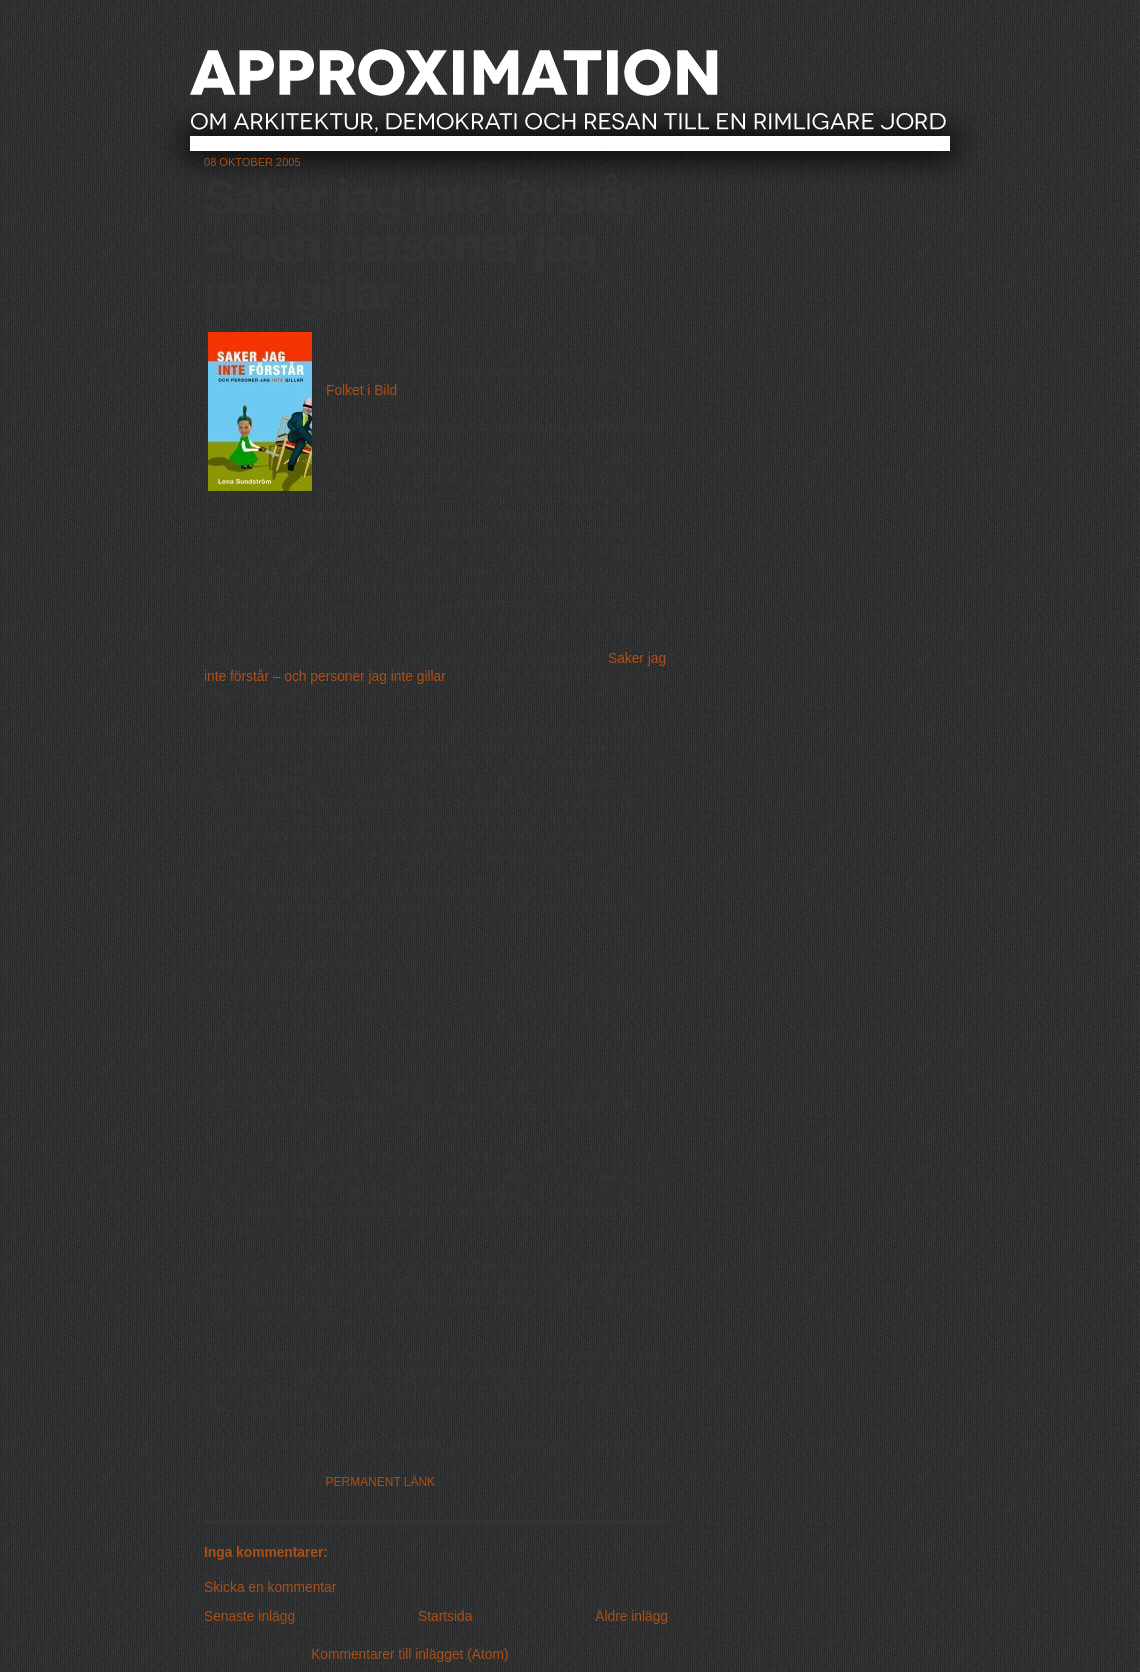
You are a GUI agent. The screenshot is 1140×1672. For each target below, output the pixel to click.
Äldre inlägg (631, 1616)
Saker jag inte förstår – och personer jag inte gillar (422, 245)
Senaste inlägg (249, 1616)
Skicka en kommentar (270, 1587)
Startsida (445, 1616)
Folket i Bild (361, 390)
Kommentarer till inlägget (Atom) (409, 1654)
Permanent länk (381, 1482)
